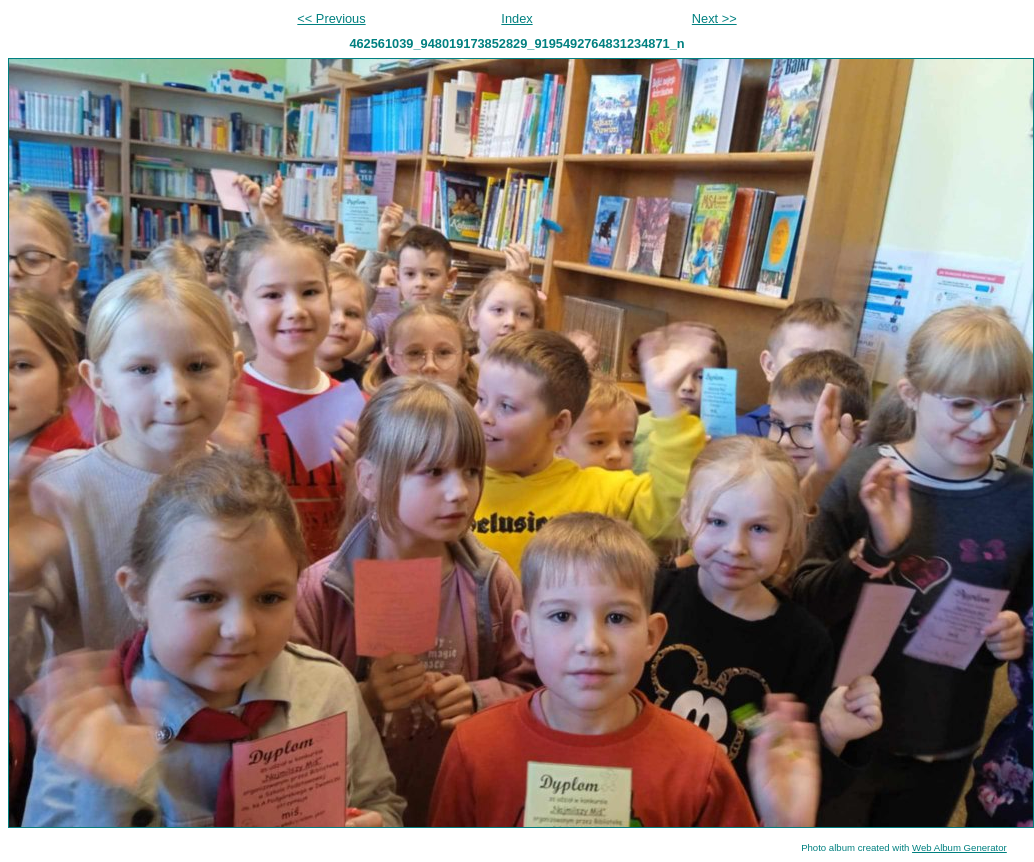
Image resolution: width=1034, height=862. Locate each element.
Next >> (714, 18)
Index (516, 18)
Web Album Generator (959, 847)
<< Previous (331, 18)
